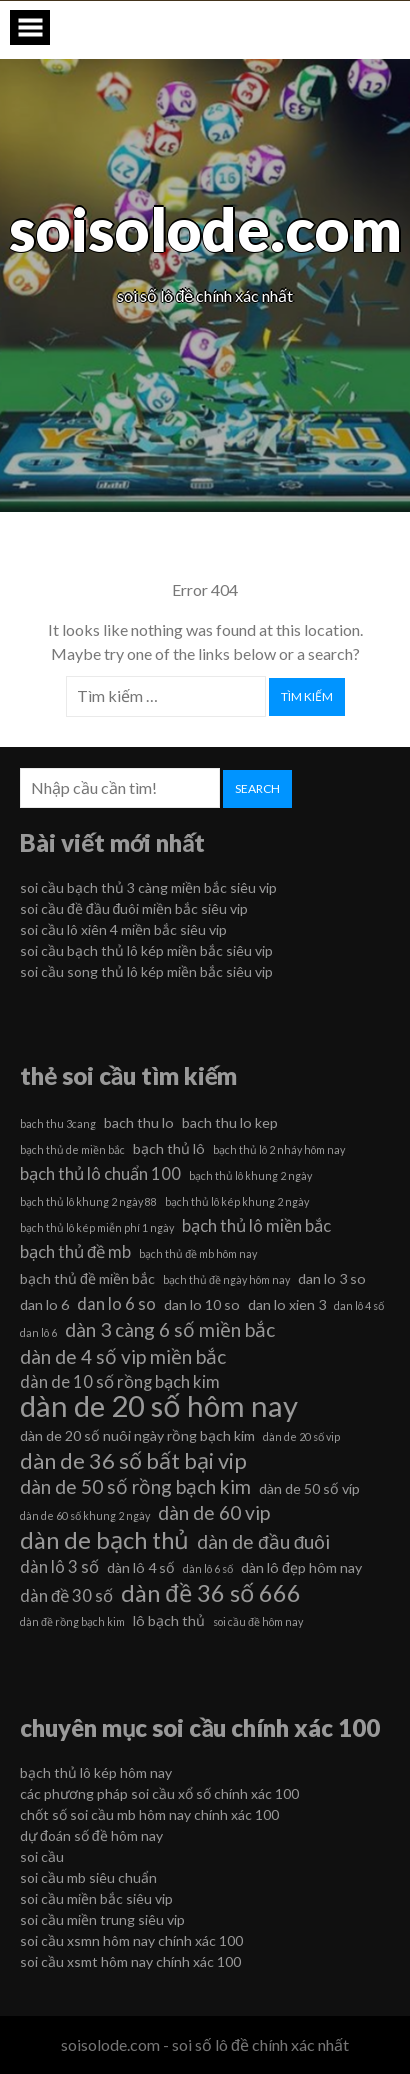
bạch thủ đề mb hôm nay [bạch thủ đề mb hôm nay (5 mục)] (198, 1253)
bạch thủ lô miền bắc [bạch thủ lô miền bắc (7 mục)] (256, 1225)
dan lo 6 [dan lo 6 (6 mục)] (44, 1304)
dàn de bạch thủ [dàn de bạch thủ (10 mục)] (104, 1540)
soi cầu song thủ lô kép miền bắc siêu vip (146, 971)
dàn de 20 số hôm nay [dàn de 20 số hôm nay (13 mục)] (159, 1406)
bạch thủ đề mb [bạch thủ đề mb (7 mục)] (75, 1251)
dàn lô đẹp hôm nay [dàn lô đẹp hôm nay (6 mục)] (301, 1567)
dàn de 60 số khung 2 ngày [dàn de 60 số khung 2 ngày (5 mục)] (85, 1515)
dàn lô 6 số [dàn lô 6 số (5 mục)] (208, 1568)
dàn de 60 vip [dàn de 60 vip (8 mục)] (214, 1512)
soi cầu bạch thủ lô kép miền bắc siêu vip (146, 950)
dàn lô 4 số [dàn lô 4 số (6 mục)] (141, 1567)
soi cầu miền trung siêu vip (102, 1919)
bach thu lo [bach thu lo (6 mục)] (139, 1122)
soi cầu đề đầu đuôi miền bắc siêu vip (134, 908)
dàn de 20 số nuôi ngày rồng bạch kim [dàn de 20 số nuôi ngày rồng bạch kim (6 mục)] (137, 1435)
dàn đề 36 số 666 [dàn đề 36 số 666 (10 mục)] (210, 1593)
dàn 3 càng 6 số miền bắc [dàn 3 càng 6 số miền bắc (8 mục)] (170, 1329)
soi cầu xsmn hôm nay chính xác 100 (131, 1940)
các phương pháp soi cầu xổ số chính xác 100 (159, 1793)
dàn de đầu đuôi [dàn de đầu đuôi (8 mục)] (263, 1541)
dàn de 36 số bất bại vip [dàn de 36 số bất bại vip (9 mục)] (133, 1461)
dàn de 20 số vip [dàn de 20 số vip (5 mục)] (301, 1436)
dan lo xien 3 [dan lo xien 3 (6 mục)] (287, 1304)
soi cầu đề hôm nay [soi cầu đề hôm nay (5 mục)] (258, 1621)
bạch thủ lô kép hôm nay (96, 1772)
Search (257, 788)
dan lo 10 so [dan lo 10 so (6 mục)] (202, 1304)
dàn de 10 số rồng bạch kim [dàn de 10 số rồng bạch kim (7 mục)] (120, 1381)
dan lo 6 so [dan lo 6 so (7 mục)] (116, 1303)
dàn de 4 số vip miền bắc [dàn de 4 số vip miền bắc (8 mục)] (123, 1356)
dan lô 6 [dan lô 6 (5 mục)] (38, 1332)
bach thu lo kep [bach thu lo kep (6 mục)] (230, 1122)
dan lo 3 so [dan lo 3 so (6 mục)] (332, 1278)
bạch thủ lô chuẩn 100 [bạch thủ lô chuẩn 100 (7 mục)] (100, 1173)
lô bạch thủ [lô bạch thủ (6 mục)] (169, 1620)
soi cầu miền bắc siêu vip (96, 1898)
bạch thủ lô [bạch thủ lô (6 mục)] (169, 1148)
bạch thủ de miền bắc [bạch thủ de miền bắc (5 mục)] (72, 1149)
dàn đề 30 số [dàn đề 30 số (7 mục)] (66, 1595)
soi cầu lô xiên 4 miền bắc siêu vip (123, 929)
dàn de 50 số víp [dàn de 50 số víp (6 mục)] (309, 1488)
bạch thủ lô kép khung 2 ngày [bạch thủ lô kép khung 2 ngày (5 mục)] (237, 1201)
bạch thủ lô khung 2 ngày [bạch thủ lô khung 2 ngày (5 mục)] (250, 1175)
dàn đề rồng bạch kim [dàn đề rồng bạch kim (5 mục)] (72, 1621)
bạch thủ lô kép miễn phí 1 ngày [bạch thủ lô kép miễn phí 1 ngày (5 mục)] (97, 1227)
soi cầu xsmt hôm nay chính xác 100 (130, 1961)
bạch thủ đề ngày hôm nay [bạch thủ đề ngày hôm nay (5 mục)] (226, 1279)
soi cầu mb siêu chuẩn (88, 1877)
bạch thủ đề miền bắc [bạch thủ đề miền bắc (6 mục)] (87, 1278)
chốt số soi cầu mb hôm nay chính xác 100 (149, 1814)
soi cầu (42, 1856)
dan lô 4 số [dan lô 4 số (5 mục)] (359, 1305)
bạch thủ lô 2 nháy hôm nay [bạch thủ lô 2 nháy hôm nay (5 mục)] (279, 1149)
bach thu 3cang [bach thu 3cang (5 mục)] (58, 1123)
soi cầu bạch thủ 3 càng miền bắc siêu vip (148, 887)
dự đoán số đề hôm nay (91, 1835)
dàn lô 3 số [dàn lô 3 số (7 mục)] (59, 1566)
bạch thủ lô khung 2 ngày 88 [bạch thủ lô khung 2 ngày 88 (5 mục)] (88, 1201)
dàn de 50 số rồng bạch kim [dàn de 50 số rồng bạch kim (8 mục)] (135, 1486)
